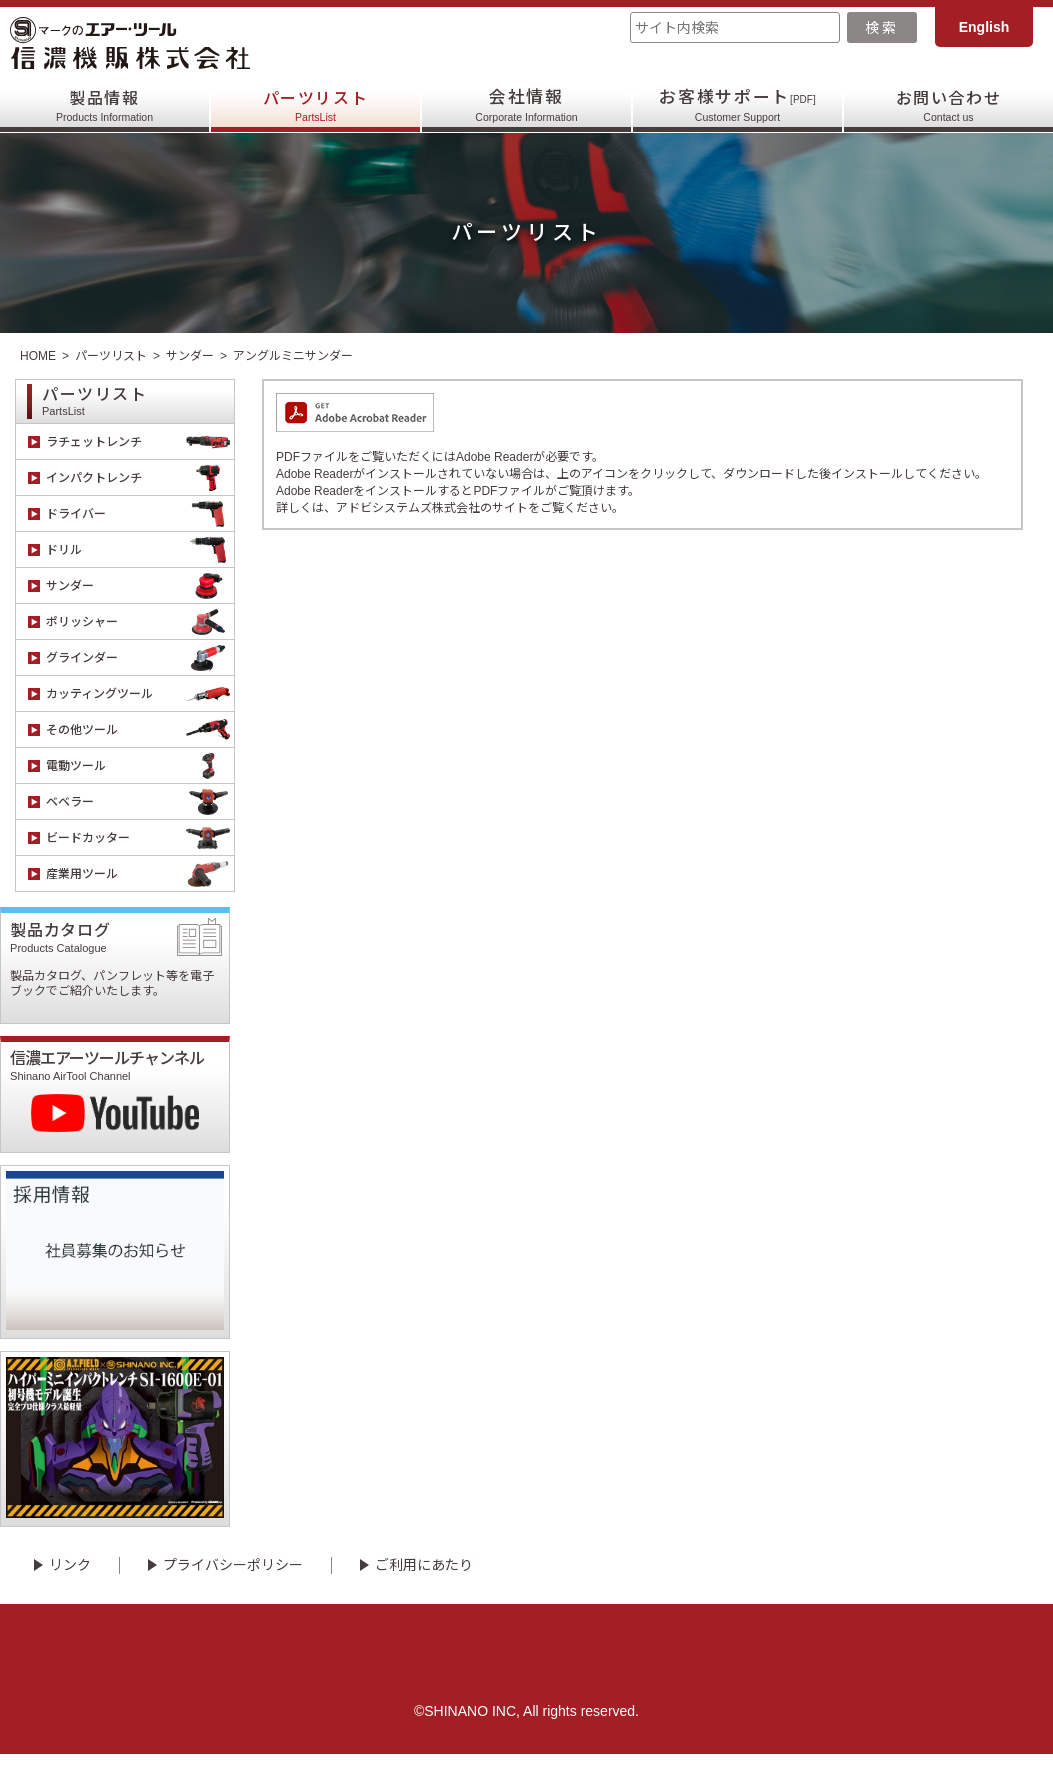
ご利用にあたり (424, 1601)
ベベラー (140, 801)
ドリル (140, 549)
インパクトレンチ (140, 477)
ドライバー (140, 513)
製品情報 (104, 105)
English (984, 27)
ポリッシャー (140, 621)
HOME (38, 356)
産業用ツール (140, 873)
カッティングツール (140, 693)
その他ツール (140, 729)
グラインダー (140, 657)
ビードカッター (140, 837)
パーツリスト (315, 105)
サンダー (190, 356)
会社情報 (526, 105)
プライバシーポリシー (233, 1601)
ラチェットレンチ (140, 441)
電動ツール (140, 765)
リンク (70, 1601)
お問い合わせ (948, 105)
